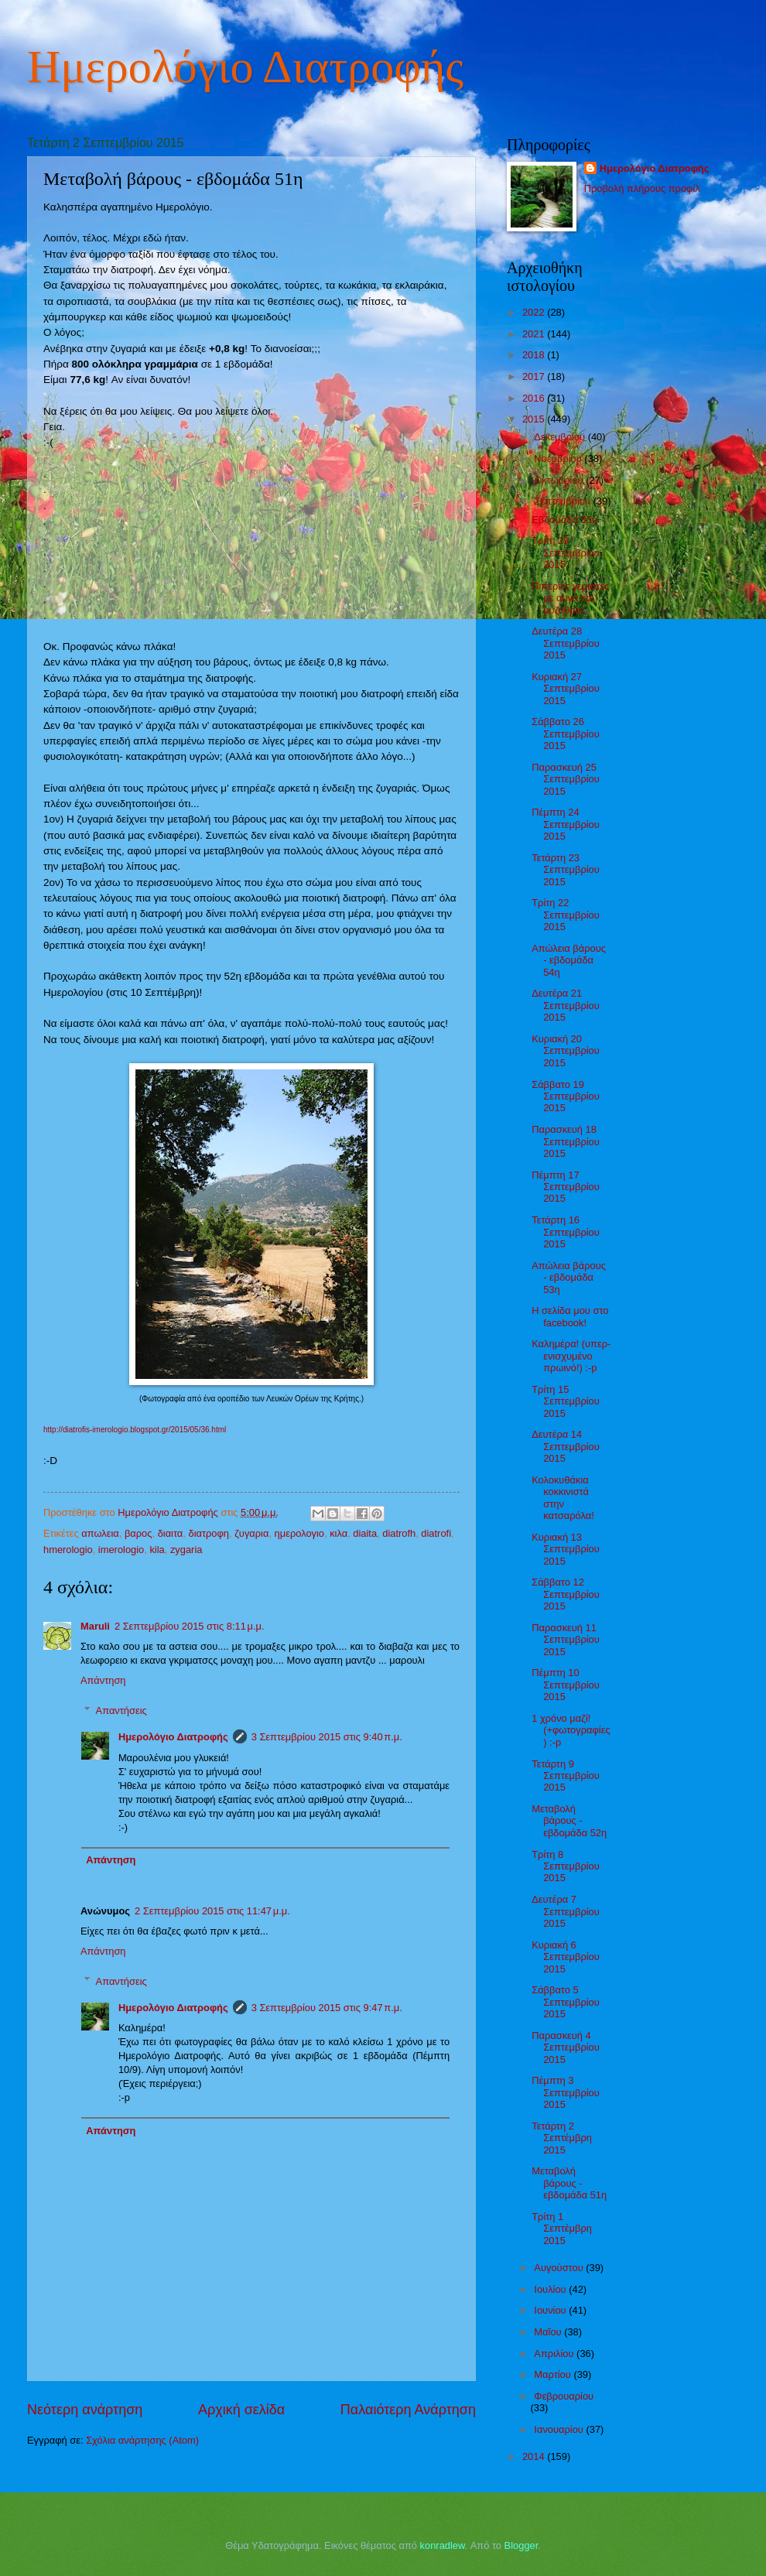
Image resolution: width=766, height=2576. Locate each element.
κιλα (338, 1533)
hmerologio (68, 1549)
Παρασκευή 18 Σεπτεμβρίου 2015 (566, 1141)
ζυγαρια (251, 1533)
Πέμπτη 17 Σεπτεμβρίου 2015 (566, 1187)
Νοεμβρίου (559, 458)
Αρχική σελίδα (241, 2409)
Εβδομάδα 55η (564, 519)
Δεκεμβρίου (560, 437)
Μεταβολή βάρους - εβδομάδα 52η (569, 1821)
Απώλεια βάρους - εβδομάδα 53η (569, 1277)
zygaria (186, 1549)
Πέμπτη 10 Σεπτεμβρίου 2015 (566, 1684)
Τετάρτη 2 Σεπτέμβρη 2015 (562, 2138)
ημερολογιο (299, 1533)
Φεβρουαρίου (563, 2396)
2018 (534, 355)
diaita (365, 1533)
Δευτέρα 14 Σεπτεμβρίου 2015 (566, 1446)
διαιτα (170, 1533)
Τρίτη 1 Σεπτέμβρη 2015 (562, 2228)
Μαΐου (549, 2332)
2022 (534, 312)
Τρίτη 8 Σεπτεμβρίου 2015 (566, 1866)
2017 (534, 376)
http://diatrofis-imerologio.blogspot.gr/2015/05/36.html (134, 1429)
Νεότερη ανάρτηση (84, 2409)
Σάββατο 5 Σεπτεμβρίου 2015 (566, 2002)
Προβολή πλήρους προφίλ (642, 188)
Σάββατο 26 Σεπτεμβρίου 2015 (566, 733)
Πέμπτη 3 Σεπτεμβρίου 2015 (566, 2092)
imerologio (121, 1549)
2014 (534, 2456)
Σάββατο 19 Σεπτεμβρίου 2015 (566, 1096)
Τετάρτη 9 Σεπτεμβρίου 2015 (566, 1776)
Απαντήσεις (121, 1710)
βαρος (138, 1533)
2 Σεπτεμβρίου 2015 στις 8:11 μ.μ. (190, 1626)
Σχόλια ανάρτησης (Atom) (142, 2440)
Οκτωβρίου (560, 480)
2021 (534, 334)
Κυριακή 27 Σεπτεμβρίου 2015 (566, 688)
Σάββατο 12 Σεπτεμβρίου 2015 (566, 1594)
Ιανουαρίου (560, 2429)
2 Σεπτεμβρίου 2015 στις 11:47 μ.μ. (212, 1911)
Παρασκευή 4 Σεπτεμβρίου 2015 (566, 2047)
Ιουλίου (551, 2289)
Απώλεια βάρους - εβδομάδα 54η (569, 960)
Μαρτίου (553, 2374)
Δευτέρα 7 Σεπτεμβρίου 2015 (566, 1911)
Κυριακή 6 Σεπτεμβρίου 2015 (566, 1957)
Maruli (95, 1626)
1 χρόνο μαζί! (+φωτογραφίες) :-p (571, 1730)
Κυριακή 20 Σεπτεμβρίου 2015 (566, 1051)
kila (156, 1549)
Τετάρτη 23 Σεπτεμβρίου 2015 (566, 870)
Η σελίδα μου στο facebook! (570, 1316)
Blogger (521, 2545)
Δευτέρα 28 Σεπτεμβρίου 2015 (566, 643)
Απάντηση (103, 1680)
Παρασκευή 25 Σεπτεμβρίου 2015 (566, 779)
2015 (534, 419)
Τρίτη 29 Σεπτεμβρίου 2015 (566, 552)
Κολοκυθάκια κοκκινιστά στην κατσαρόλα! (563, 1497)
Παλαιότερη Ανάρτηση (408, 2409)
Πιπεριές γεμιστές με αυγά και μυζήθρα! (570, 598)
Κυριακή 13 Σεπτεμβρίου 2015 (566, 1549)
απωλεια (99, 1533)
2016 (534, 398)
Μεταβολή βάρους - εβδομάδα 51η (569, 2183)
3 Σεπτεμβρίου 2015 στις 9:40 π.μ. (326, 1737)
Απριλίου (555, 2353)
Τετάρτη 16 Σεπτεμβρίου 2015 (566, 1232)
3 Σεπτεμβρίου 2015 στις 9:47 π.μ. (326, 2007)
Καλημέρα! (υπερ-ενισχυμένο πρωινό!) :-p (571, 1356)
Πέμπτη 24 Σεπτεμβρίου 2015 (566, 824)
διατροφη (208, 1533)
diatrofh (398, 1533)
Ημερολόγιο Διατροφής (245, 66)
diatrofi (436, 1533)
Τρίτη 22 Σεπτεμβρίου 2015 (566, 914)
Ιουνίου (551, 2310)
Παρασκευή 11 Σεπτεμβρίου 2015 (566, 1639)
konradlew (442, 2545)
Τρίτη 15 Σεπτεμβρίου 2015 (566, 1401)
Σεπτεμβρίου (563, 501)
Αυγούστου (560, 2267)
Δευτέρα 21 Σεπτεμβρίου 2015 (566, 1005)
